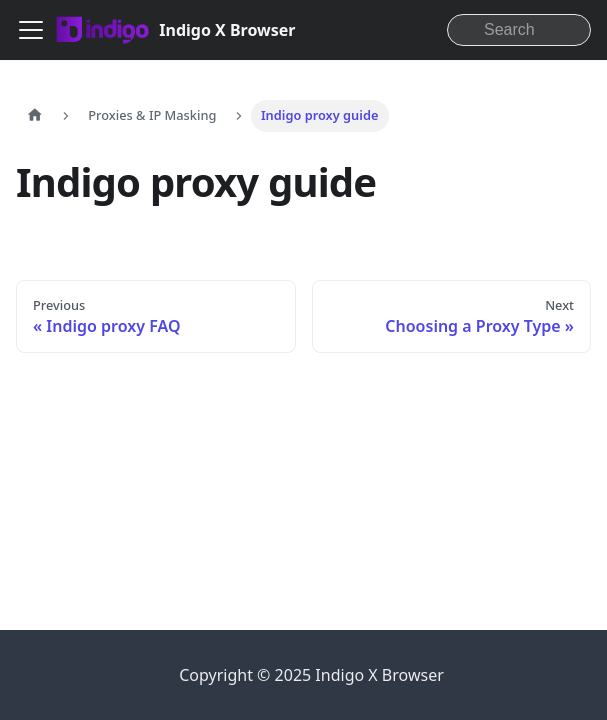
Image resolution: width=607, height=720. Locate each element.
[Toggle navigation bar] (31, 30)
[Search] (519, 30)
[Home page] (35, 116)
